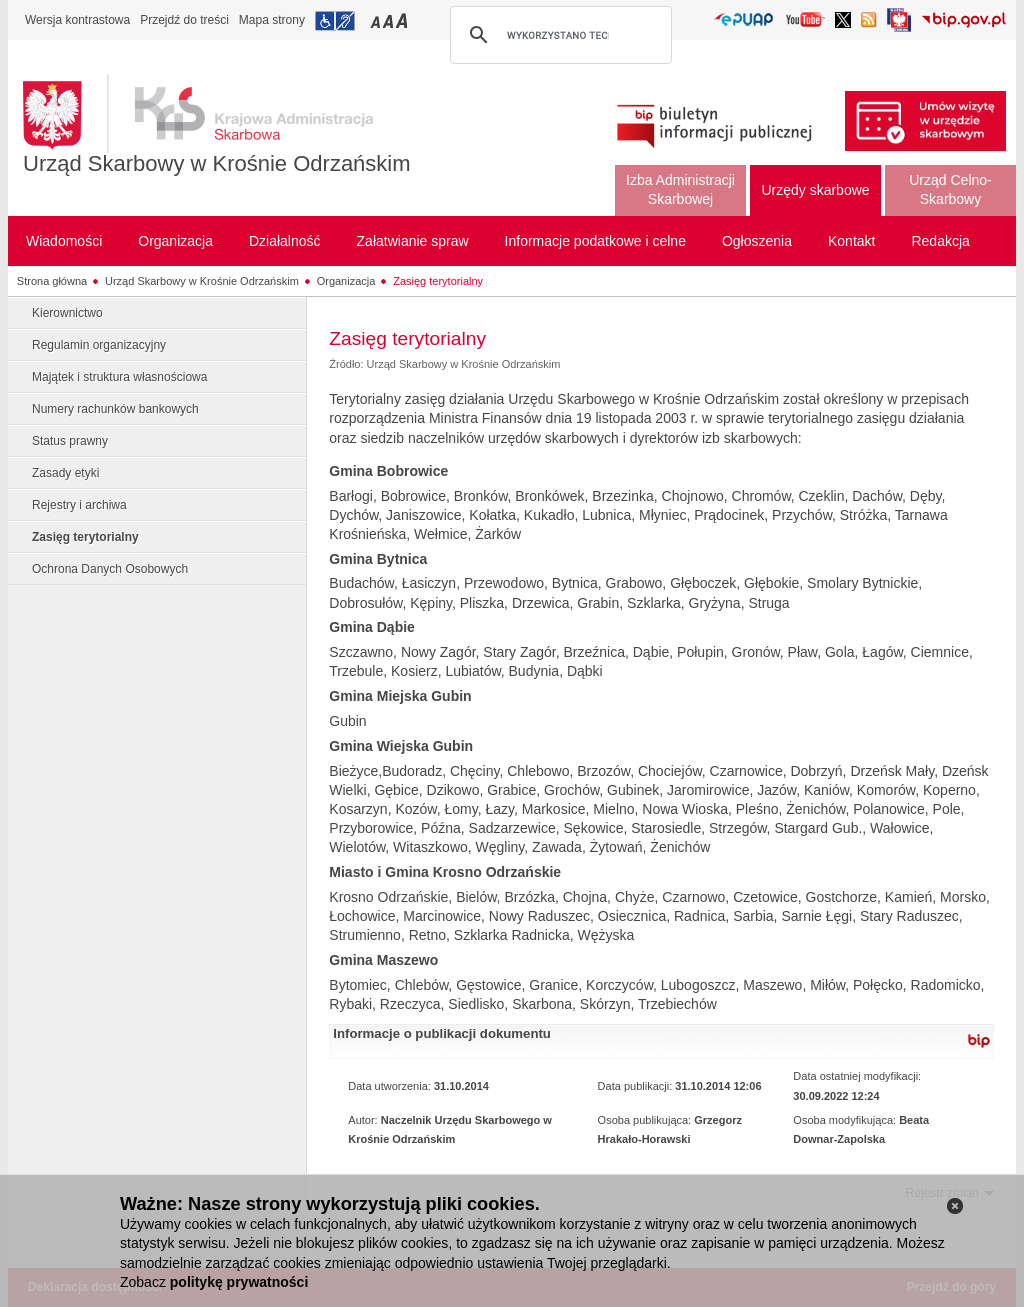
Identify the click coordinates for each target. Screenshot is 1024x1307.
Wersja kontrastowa (77, 20)
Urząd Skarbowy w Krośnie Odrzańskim (217, 163)
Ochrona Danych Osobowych (110, 569)
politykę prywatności (239, 1282)
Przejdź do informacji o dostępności (335, 21)
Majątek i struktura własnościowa (119, 377)
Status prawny (70, 441)
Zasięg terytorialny (438, 281)
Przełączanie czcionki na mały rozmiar (377, 20)
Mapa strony (272, 20)
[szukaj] (558, 35)
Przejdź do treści (184, 20)
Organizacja (346, 281)
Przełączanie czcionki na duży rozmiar (403, 20)
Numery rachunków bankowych (115, 409)
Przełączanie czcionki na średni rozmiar (390, 20)
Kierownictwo (67, 313)
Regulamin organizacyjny (99, 345)
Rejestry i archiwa (79, 505)
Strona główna (52, 281)
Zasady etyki (65, 473)
